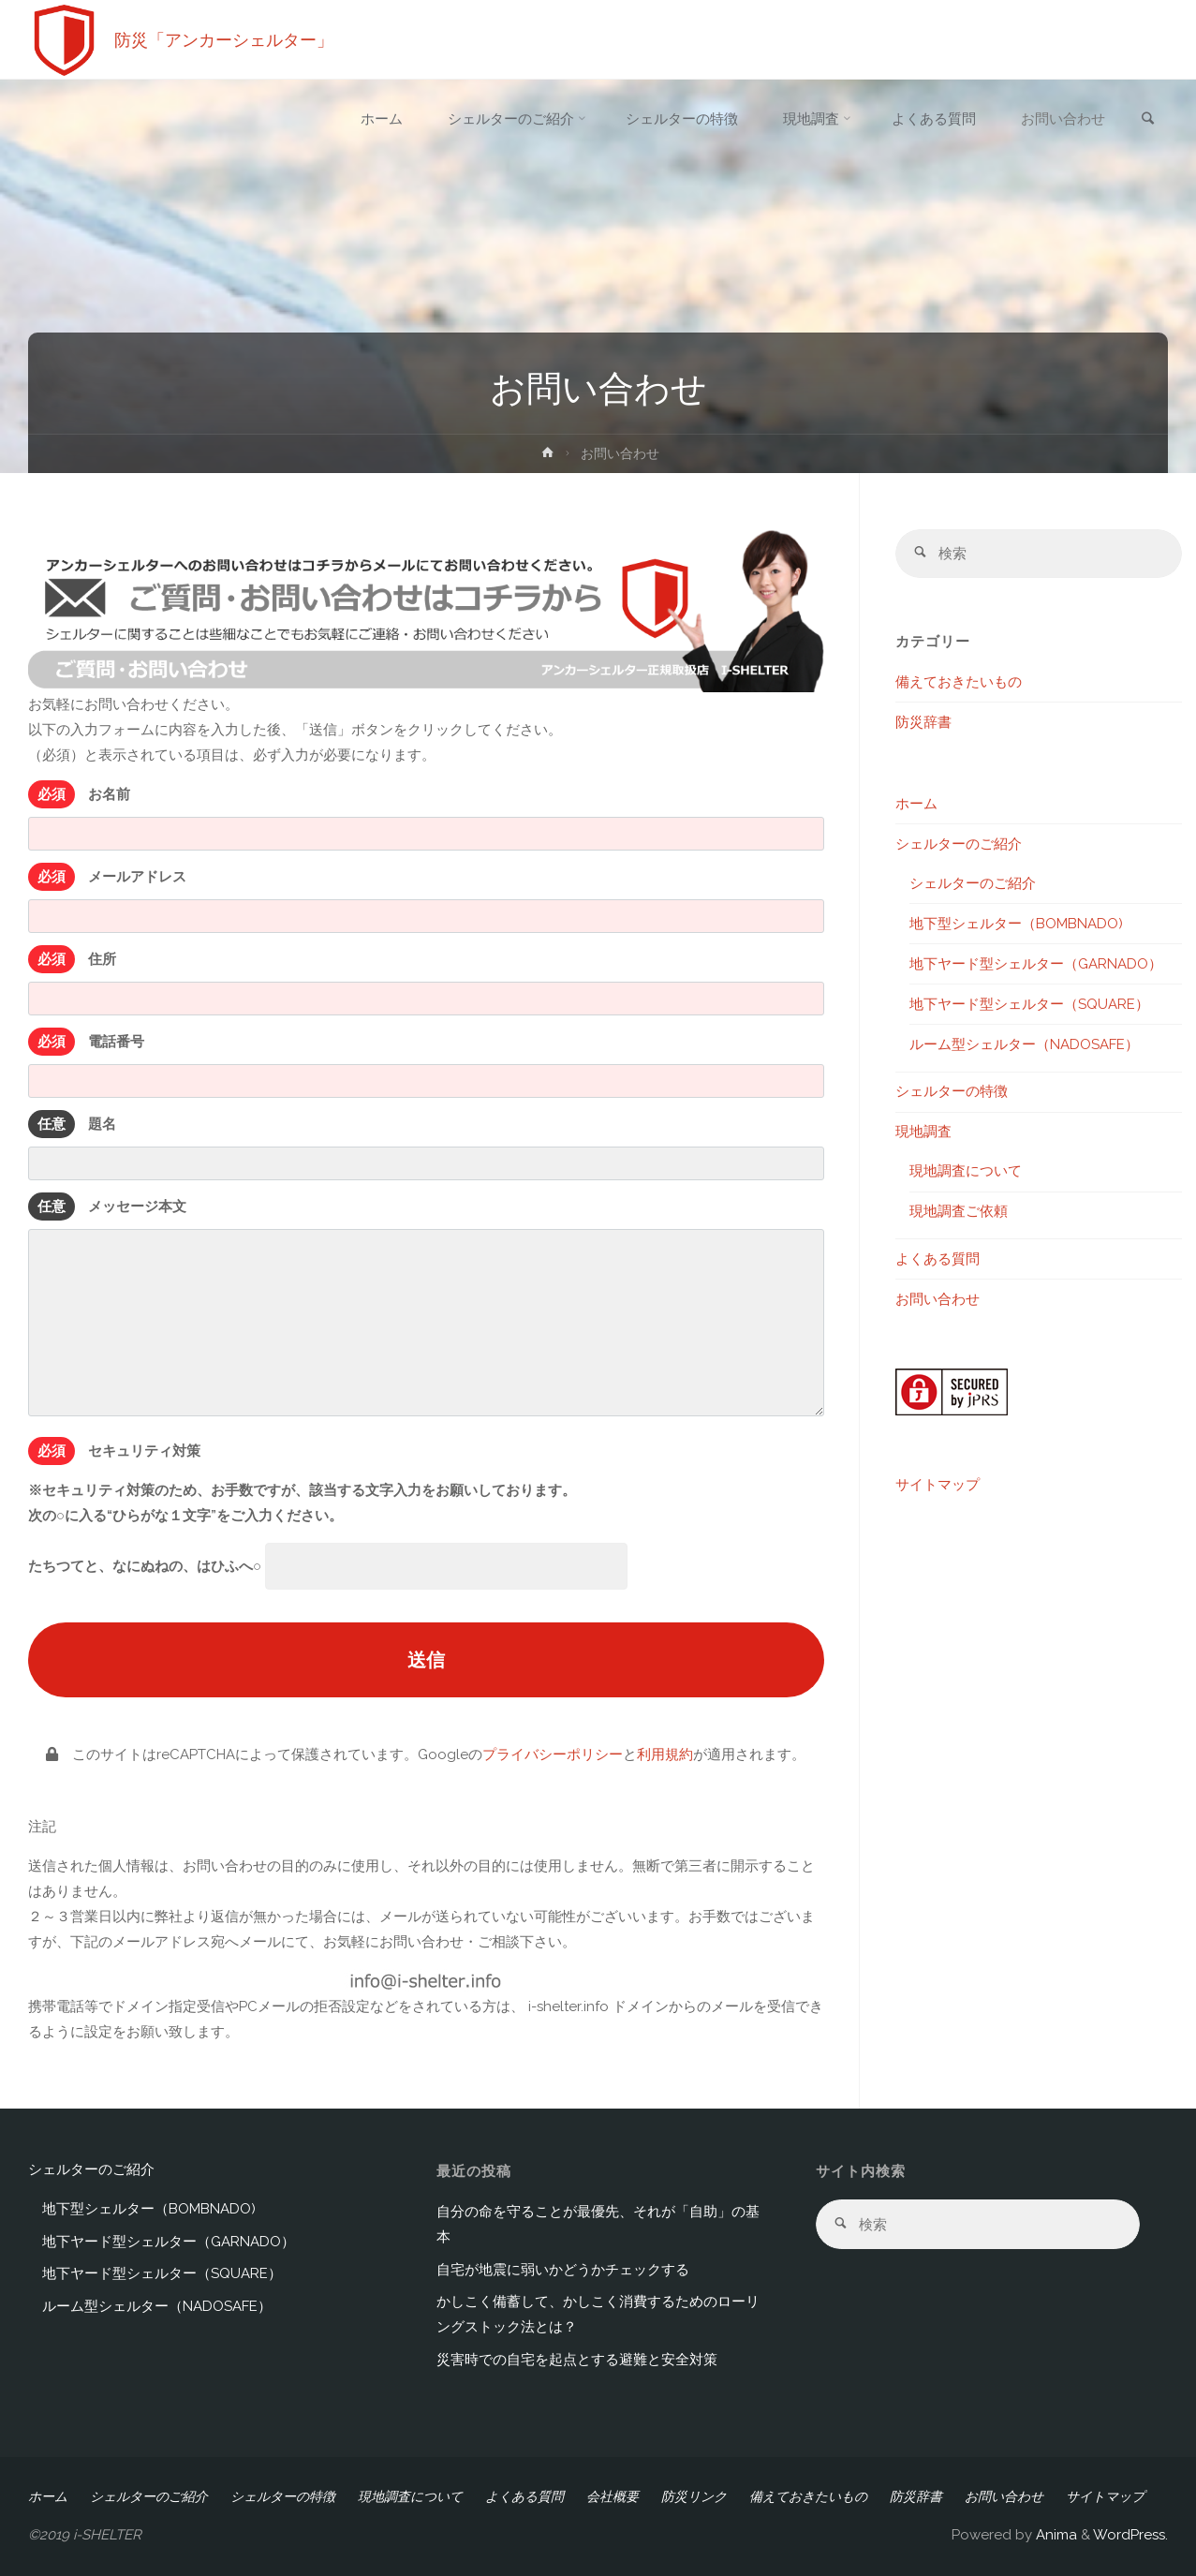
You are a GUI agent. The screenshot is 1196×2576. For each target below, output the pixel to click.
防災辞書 (923, 722)
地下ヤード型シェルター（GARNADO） (1035, 963)
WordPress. (1130, 2534)
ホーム (916, 803)
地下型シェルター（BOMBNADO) (1016, 923)
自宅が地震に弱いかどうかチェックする (562, 2269)
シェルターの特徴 (951, 1092)
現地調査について (965, 1171)
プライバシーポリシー (552, 1754)
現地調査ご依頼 (958, 1212)
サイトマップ (937, 1485)
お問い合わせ (937, 1299)
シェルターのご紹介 (958, 844)
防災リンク (694, 2496)
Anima (1054, 2534)
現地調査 (923, 1132)
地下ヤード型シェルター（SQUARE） (1029, 1004)
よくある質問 (937, 1259)
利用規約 (665, 1754)
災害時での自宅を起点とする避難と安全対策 (576, 2359)
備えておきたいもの (958, 682)
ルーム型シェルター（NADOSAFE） (1024, 1044)
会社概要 (612, 2496)
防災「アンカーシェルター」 (223, 40)
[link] (1148, 120)
